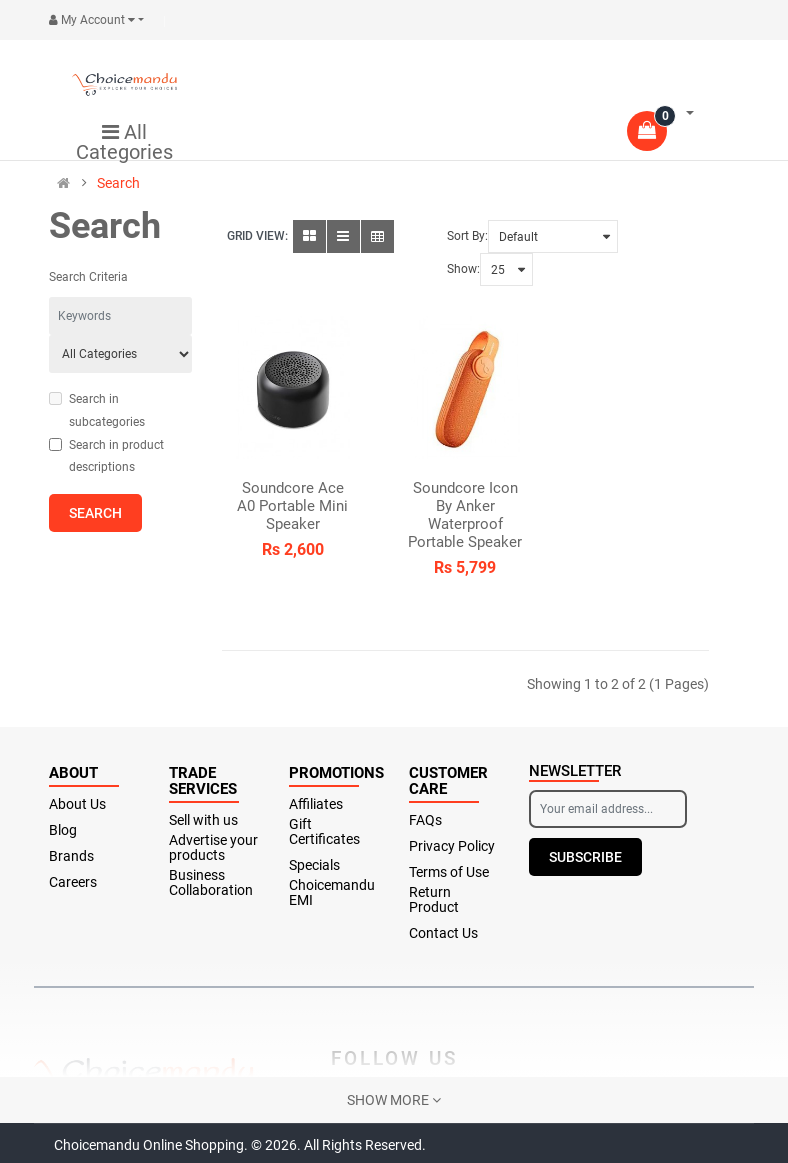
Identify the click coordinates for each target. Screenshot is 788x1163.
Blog (63, 830)
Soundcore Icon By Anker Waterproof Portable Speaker (465, 515)
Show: (463, 269)
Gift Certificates (324, 832)
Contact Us (443, 933)
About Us (77, 804)
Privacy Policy (452, 846)
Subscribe (585, 857)
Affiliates (316, 804)
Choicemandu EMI (332, 893)
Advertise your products (213, 848)
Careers (73, 882)
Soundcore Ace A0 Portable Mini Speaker (292, 506)
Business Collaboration (211, 883)
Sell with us (203, 820)
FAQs (425, 820)
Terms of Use (449, 872)
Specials (314, 865)
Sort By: (467, 236)
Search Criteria (88, 277)
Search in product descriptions (106, 456)
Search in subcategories (97, 410)
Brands (71, 856)
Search (118, 183)
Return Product (434, 900)
